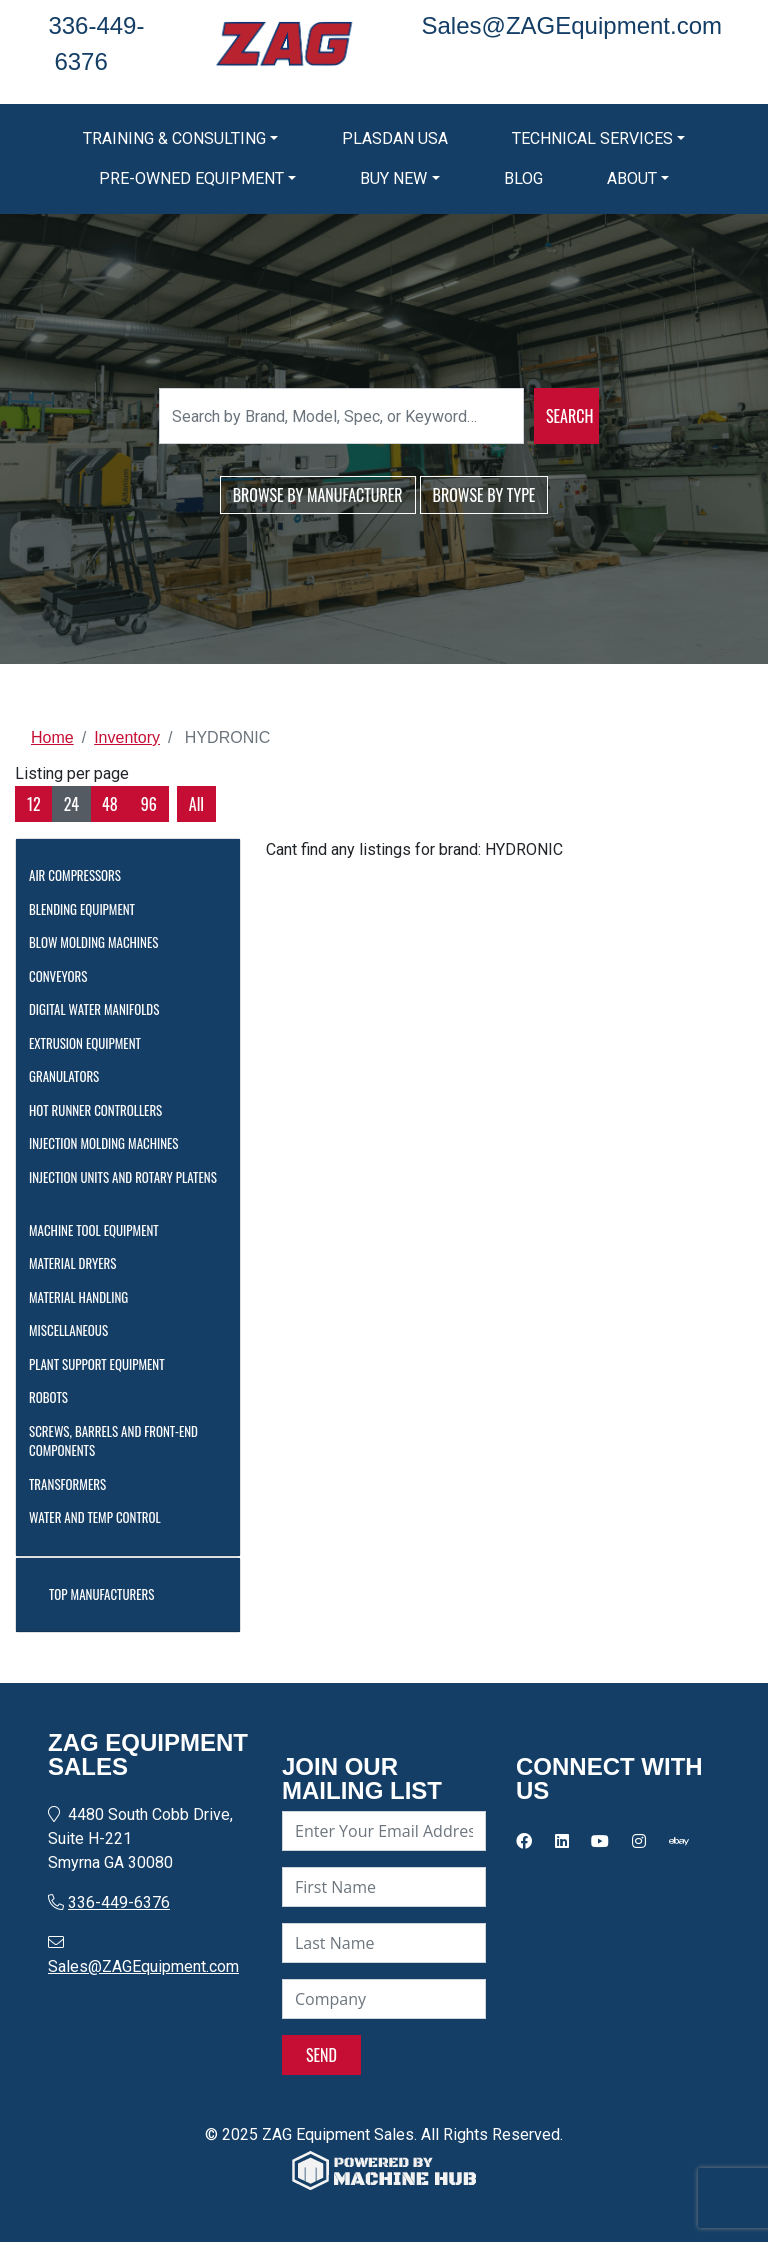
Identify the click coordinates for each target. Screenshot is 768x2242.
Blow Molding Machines (100, 942)
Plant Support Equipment (104, 1364)
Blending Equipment (89, 909)
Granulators (71, 1076)
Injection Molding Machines (110, 1143)
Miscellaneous (75, 1330)
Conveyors (65, 976)
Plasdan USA (395, 138)
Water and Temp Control (102, 1517)
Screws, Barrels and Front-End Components (113, 1441)
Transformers (74, 1484)
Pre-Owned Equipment (191, 178)
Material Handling (85, 1297)
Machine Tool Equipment (101, 1230)
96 (149, 804)
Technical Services (592, 138)
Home (52, 737)
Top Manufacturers (108, 1594)
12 (34, 804)
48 (110, 804)
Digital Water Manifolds (101, 1009)
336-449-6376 (119, 1902)
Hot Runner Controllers (102, 1110)
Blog (523, 178)
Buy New (393, 178)
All (196, 804)
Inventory (127, 737)
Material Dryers (79, 1263)
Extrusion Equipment (92, 1043)
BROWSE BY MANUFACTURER (318, 495)
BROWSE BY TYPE (484, 495)
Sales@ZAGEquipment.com (143, 1966)
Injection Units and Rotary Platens (123, 1186)
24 (71, 804)
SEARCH (569, 416)
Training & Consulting (174, 138)
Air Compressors (82, 875)
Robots (55, 1397)
